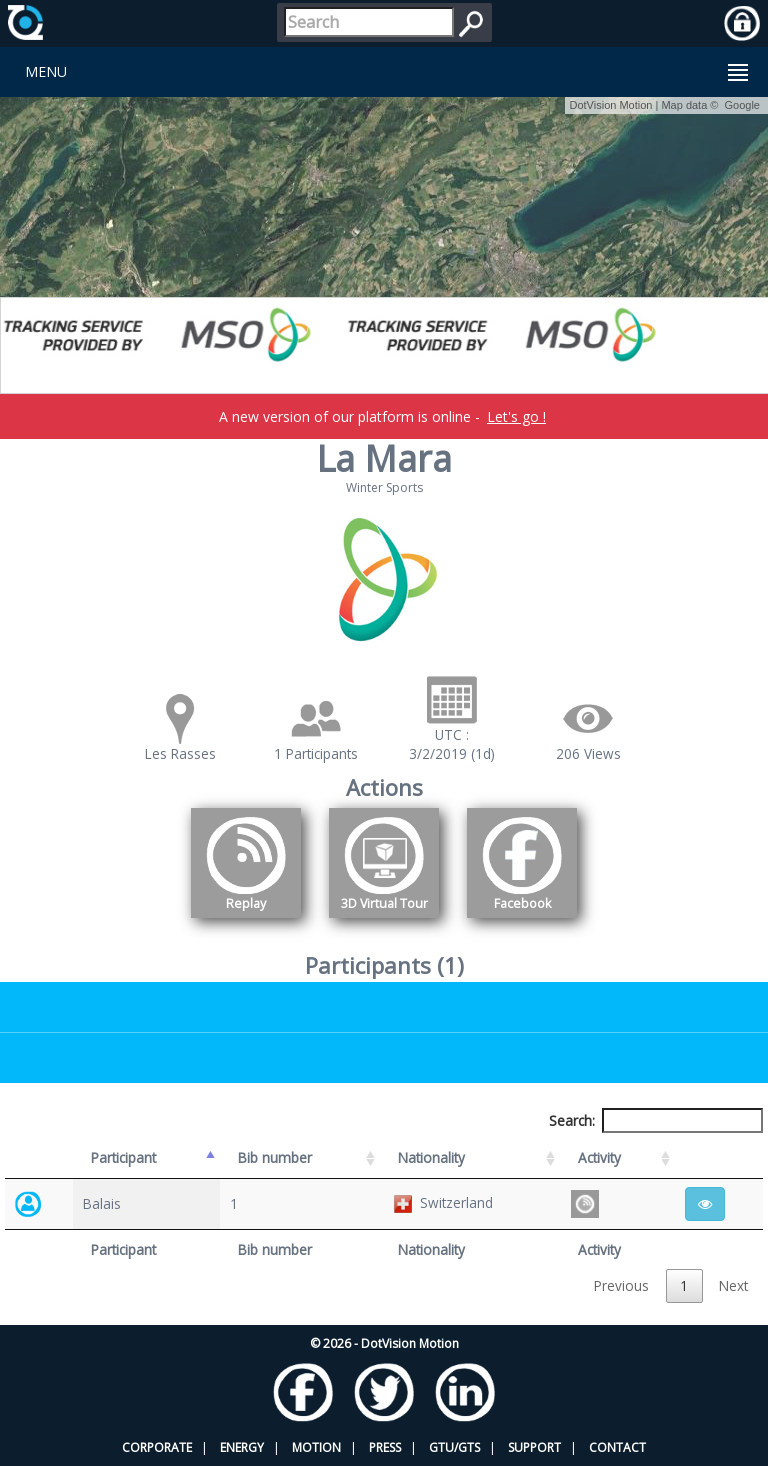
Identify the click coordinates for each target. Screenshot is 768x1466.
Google (742, 105)
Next (733, 1285)
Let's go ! (516, 416)
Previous (621, 1285)
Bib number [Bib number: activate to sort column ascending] (275, 1157)
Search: (656, 1120)
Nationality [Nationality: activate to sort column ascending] (431, 1157)
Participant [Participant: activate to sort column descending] (123, 1157)
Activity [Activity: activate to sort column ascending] (599, 1157)
